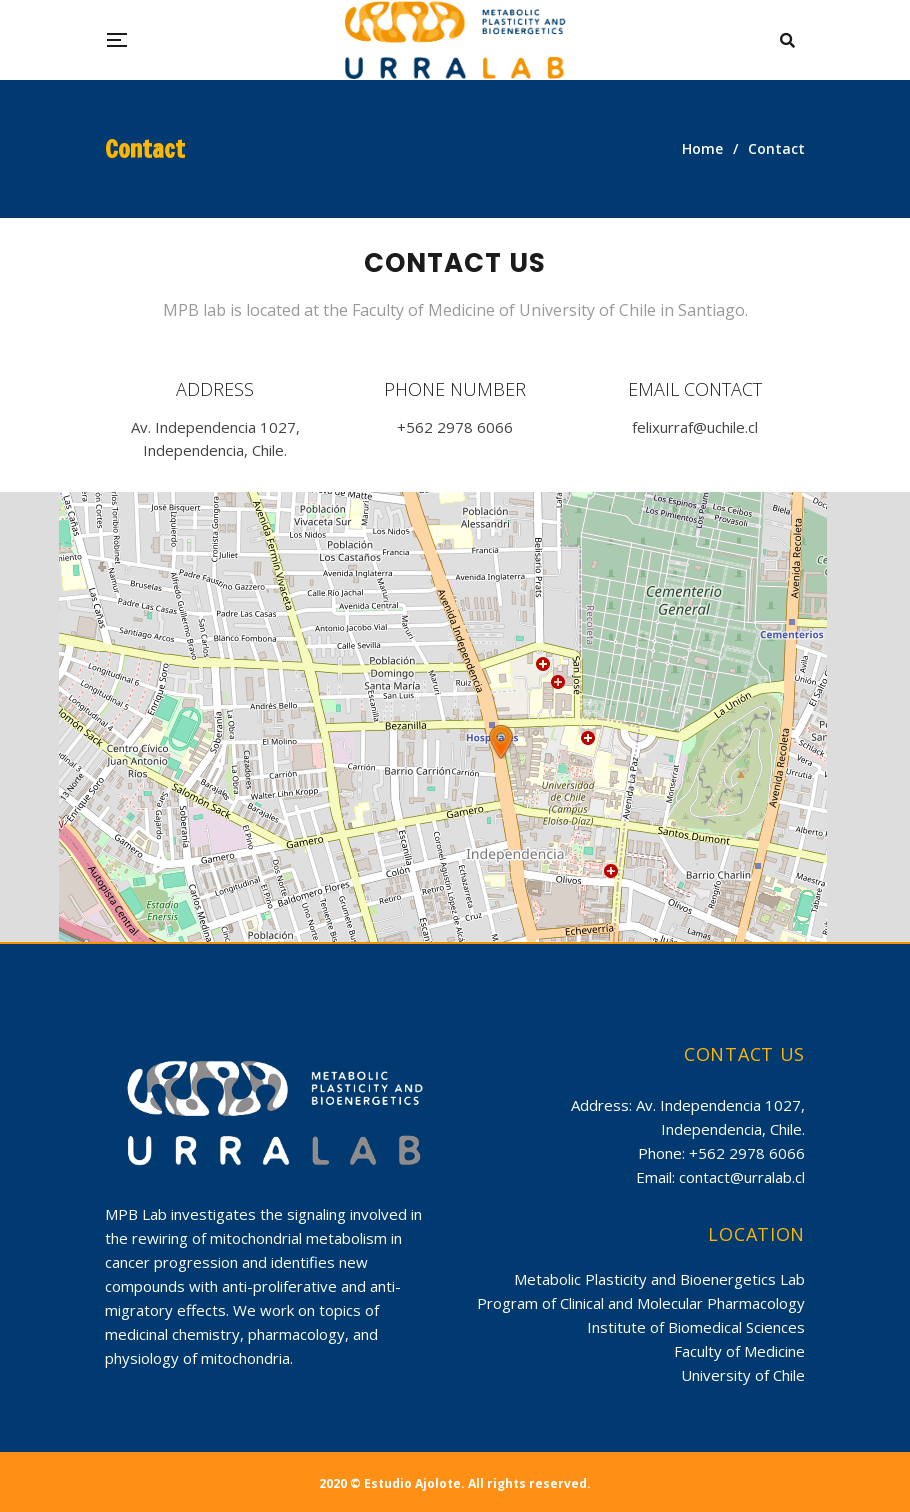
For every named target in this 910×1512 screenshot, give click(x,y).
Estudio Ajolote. (414, 1483)
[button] (501, 742)
